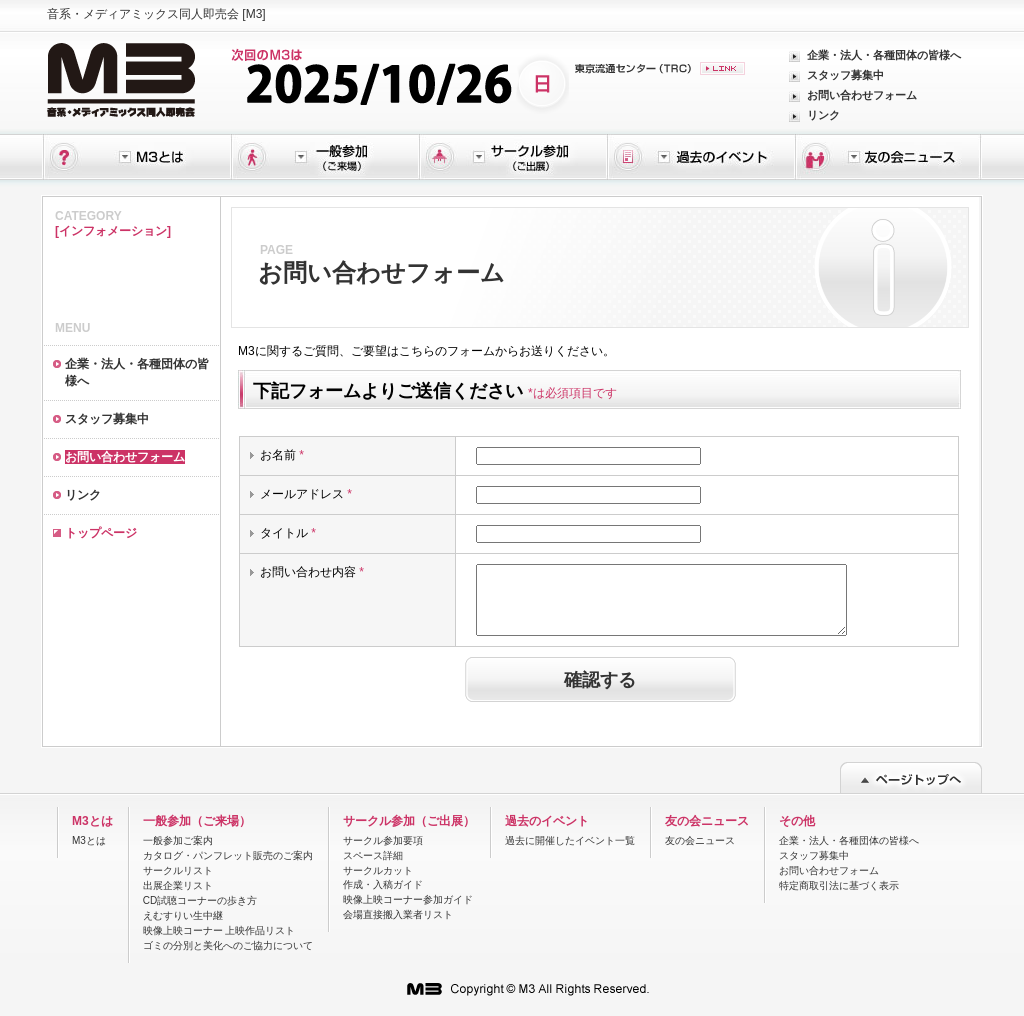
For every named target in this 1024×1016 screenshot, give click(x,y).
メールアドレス (306, 494)
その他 (797, 821)
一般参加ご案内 (178, 840)
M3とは (92, 821)
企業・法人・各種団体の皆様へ (884, 55)
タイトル (288, 533)
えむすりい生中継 (183, 915)
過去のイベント (547, 821)
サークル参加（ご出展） (409, 821)
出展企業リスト (178, 885)
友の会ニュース (707, 821)
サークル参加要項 (383, 840)
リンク (823, 115)
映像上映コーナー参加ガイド (408, 899)
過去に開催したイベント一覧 (570, 840)
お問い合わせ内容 (312, 572)
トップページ (101, 533)
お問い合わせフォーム (862, 95)
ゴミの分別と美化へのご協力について (228, 945)
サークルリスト (178, 870)
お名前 (282, 455)
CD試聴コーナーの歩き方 (200, 900)
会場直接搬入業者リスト (398, 914)
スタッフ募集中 (845, 75)
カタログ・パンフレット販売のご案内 (228, 855)
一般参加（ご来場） (197, 821)
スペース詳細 (373, 855)
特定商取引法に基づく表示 (839, 885)
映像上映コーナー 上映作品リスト (219, 930)
